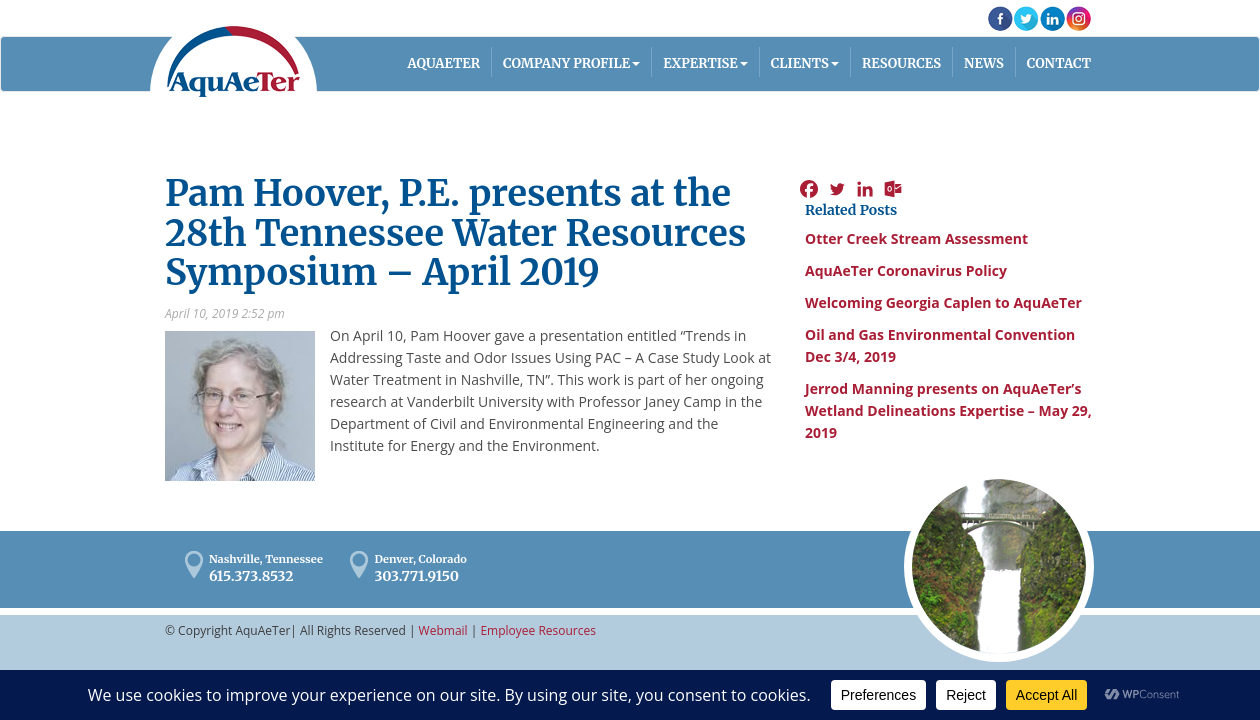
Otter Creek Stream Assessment (916, 238)
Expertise (700, 63)
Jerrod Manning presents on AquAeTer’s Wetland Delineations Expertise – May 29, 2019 (948, 410)
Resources (901, 63)
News (984, 63)
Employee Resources (538, 630)
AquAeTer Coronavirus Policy (906, 270)
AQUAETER (444, 63)
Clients (800, 63)
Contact (1059, 63)
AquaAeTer (233, 61)
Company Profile (566, 63)
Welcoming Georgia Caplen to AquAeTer (943, 302)
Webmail (443, 630)
